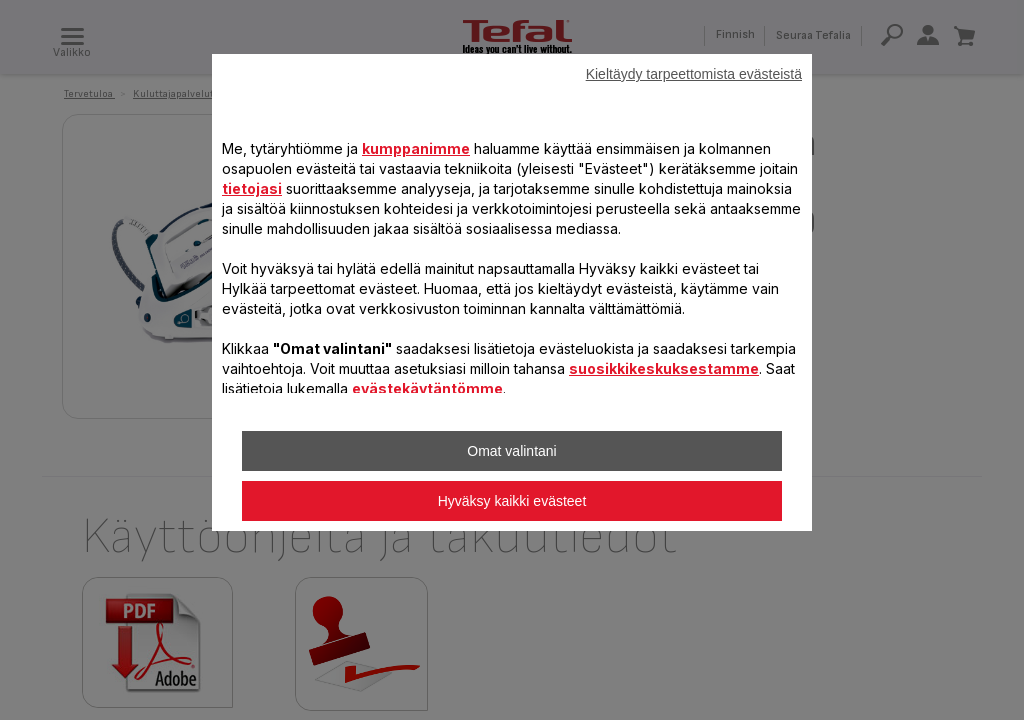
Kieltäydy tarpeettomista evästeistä (694, 74)
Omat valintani (511, 451)
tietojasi (252, 188)
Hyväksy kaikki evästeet (512, 501)
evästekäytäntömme (427, 388)
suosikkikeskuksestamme (664, 368)
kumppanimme (416, 148)
